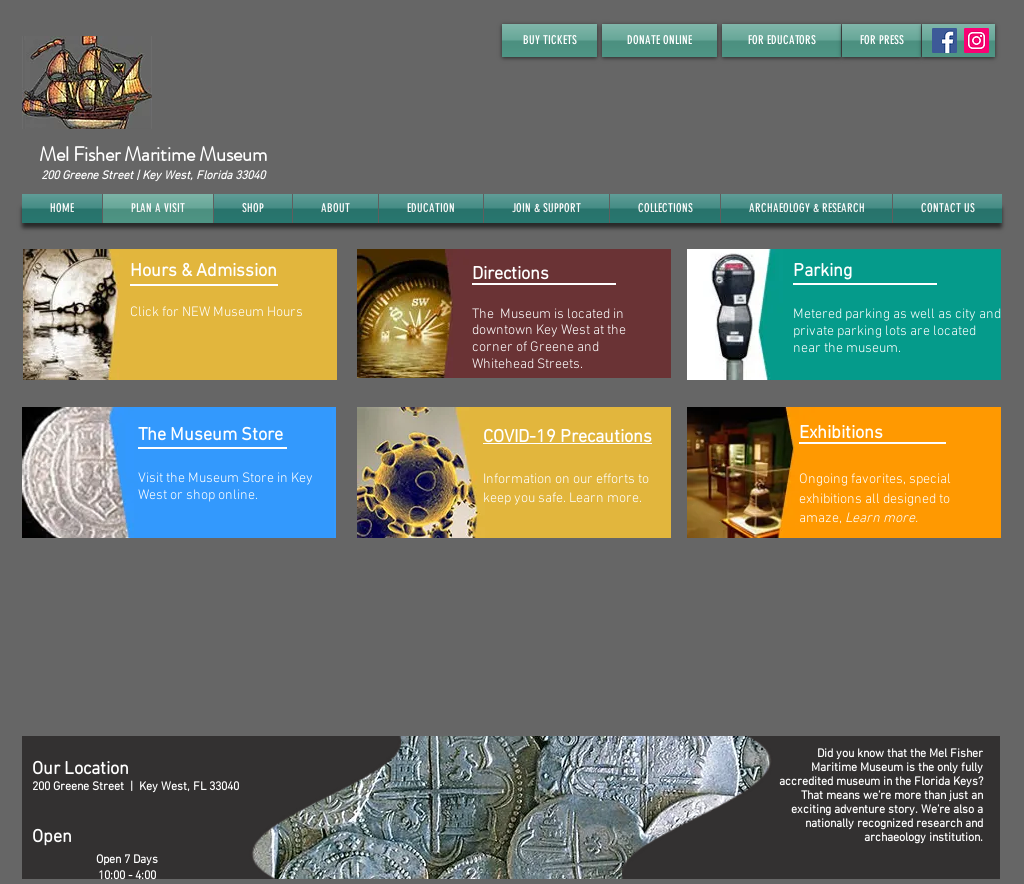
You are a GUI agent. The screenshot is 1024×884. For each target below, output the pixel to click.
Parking (822, 271)
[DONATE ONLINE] (659, 40)
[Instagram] (976, 40)
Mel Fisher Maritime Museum (153, 154)
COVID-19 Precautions (567, 437)
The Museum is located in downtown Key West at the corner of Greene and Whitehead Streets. (549, 339)
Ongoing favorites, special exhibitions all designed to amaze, (875, 499)
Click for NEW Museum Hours (216, 312)
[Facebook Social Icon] (944, 40)
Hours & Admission (203, 271)
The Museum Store (210, 435)
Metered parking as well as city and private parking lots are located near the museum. (897, 331)
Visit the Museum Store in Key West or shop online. (225, 487)
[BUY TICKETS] (549, 40)
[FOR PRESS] (881, 40)
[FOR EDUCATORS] (781, 40)
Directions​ (510, 274)
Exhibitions (841, 433)
